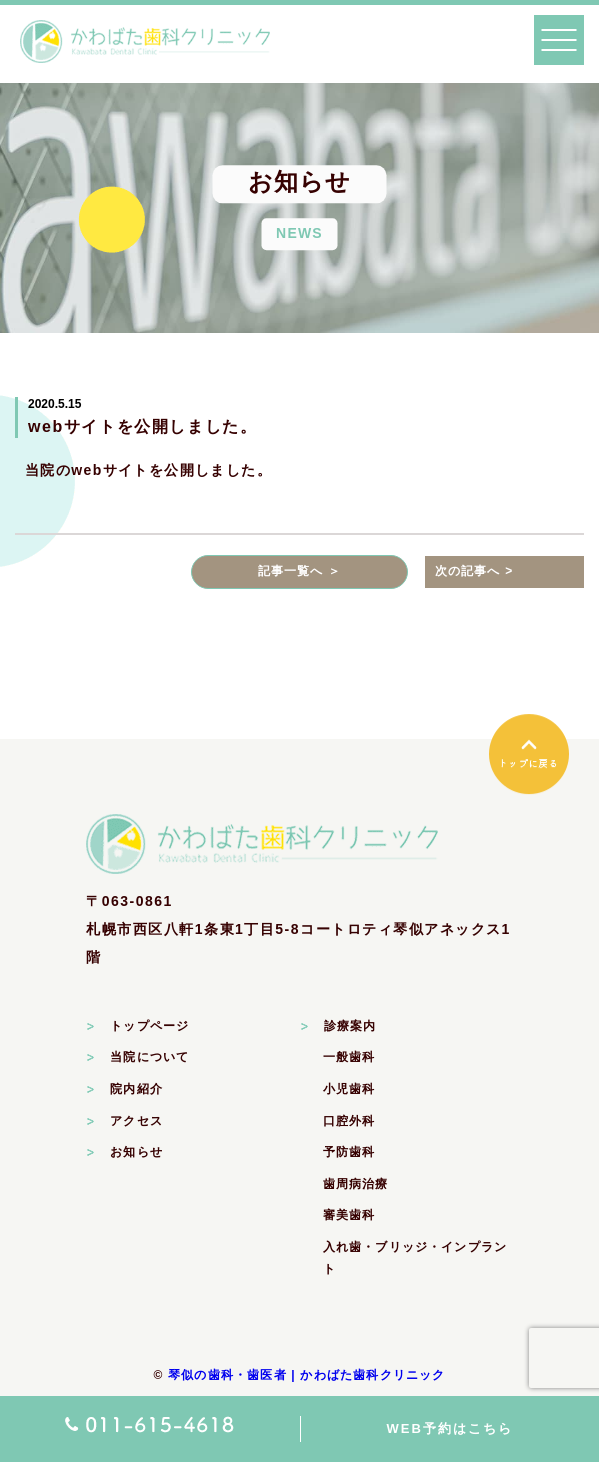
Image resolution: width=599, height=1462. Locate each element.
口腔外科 (349, 1121)
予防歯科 (349, 1152)
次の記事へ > (474, 571)
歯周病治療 (356, 1184)
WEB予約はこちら (450, 1428)
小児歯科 (349, 1089)
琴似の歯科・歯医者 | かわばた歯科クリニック (307, 1375)
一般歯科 (349, 1057)
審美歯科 (349, 1215)
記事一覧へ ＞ (300, 571)
